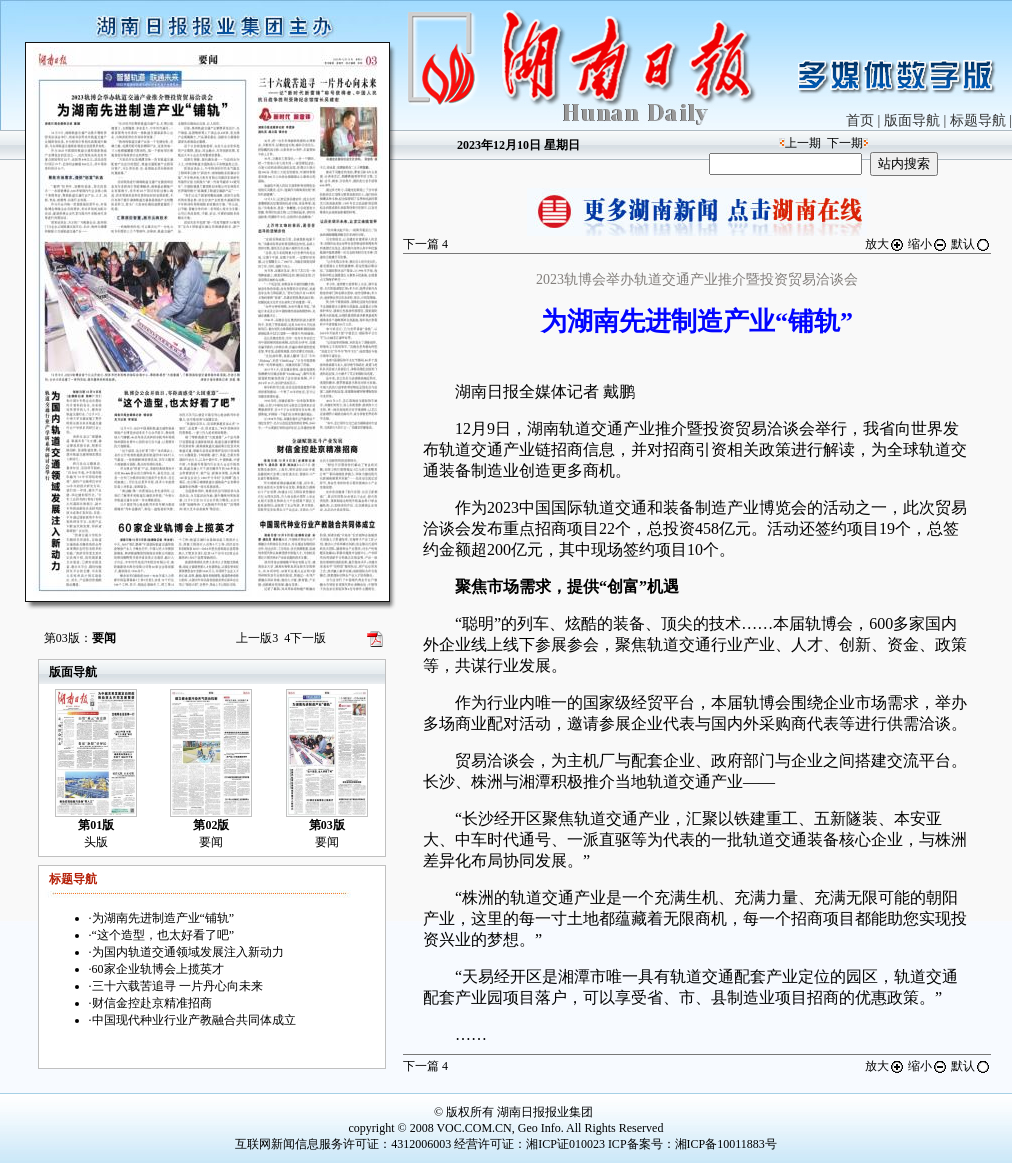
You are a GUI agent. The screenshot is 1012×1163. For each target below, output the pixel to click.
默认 (971, 244)
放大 (885, 244)
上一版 (257, 638)
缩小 (928, 244)
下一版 (305, 638)
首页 (860, 120)
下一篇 (425, 244)
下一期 (845, 143)
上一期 (803, 143)
